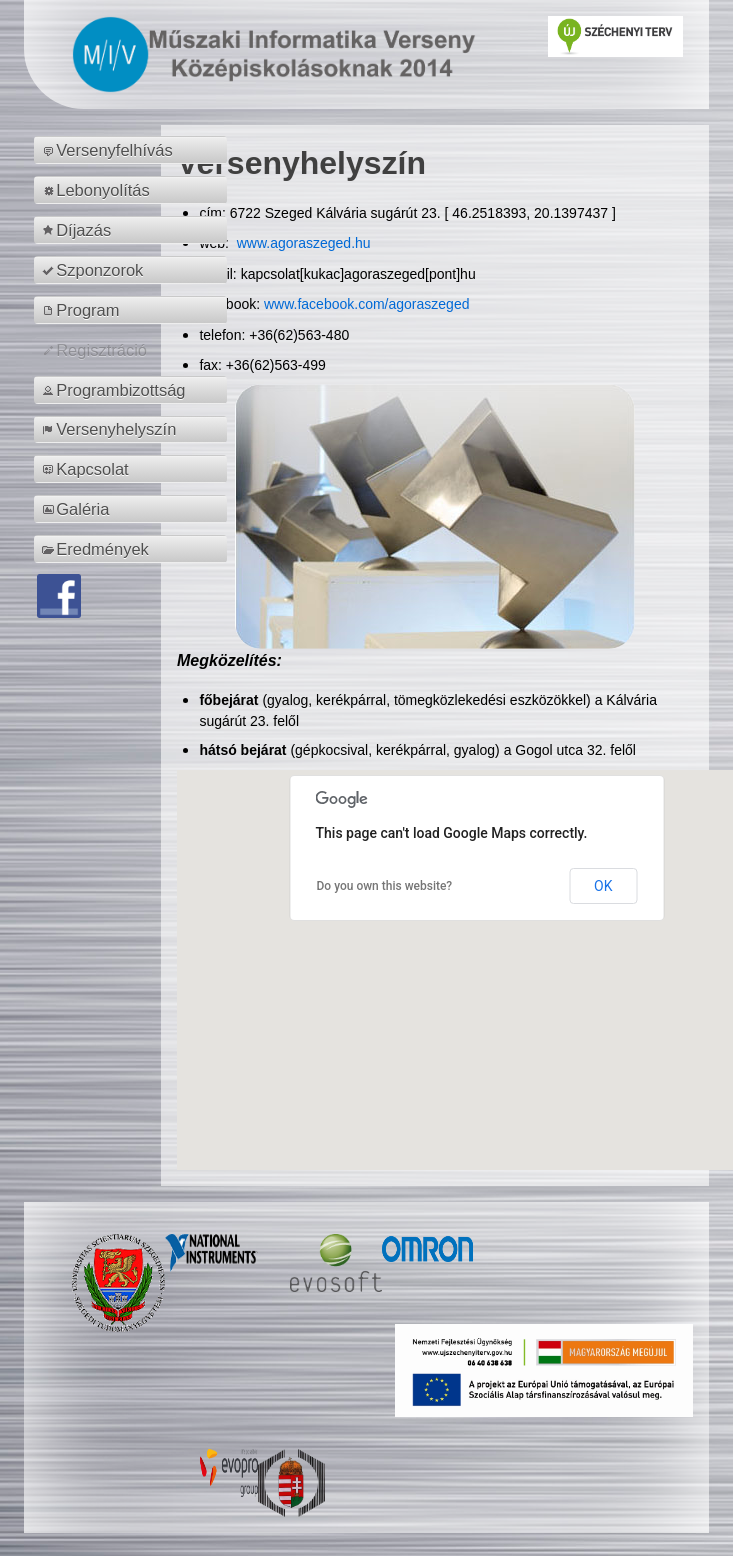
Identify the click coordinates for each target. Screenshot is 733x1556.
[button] (477, 951)
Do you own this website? (385, 886)
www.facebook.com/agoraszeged (366, 304)
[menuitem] (133, 150)
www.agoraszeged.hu (302, 243)
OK (603, 886)
